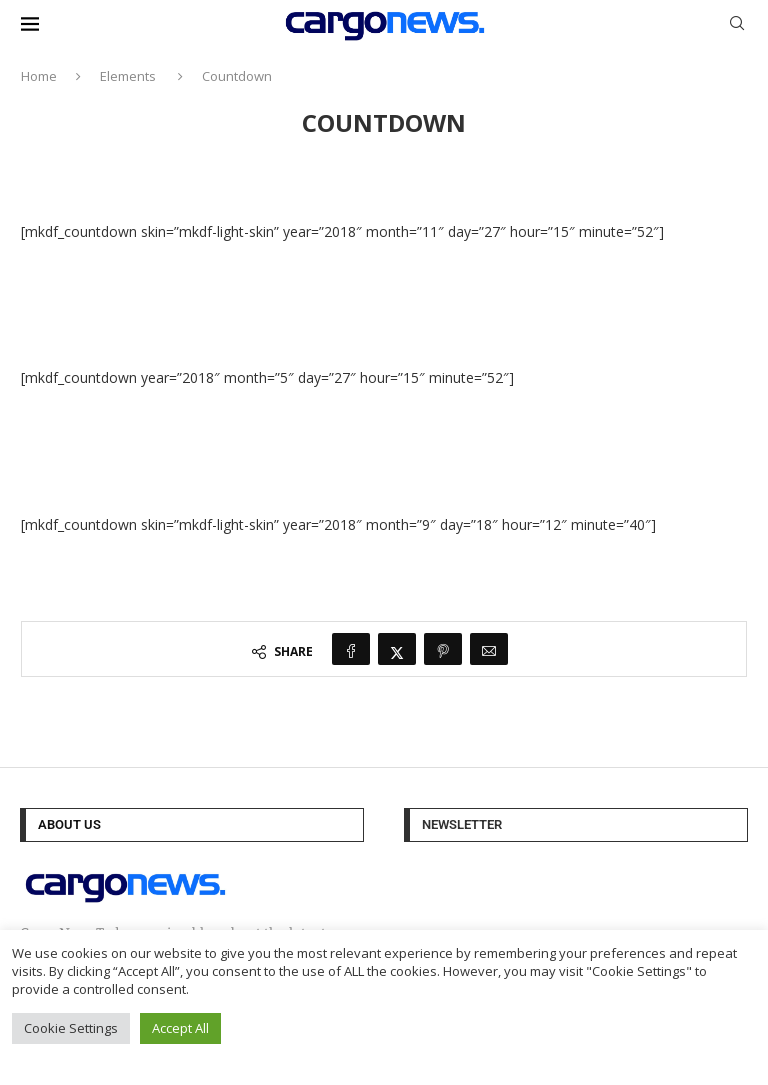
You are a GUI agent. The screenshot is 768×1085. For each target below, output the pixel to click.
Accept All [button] (180, 1028)
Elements (128, 76)
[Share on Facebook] (351, 649)
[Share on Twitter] (397, 649)
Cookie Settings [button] (71, 1028)
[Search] (737, 25)
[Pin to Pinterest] (443, 649)
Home (39, 76)
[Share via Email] (489, 649)
